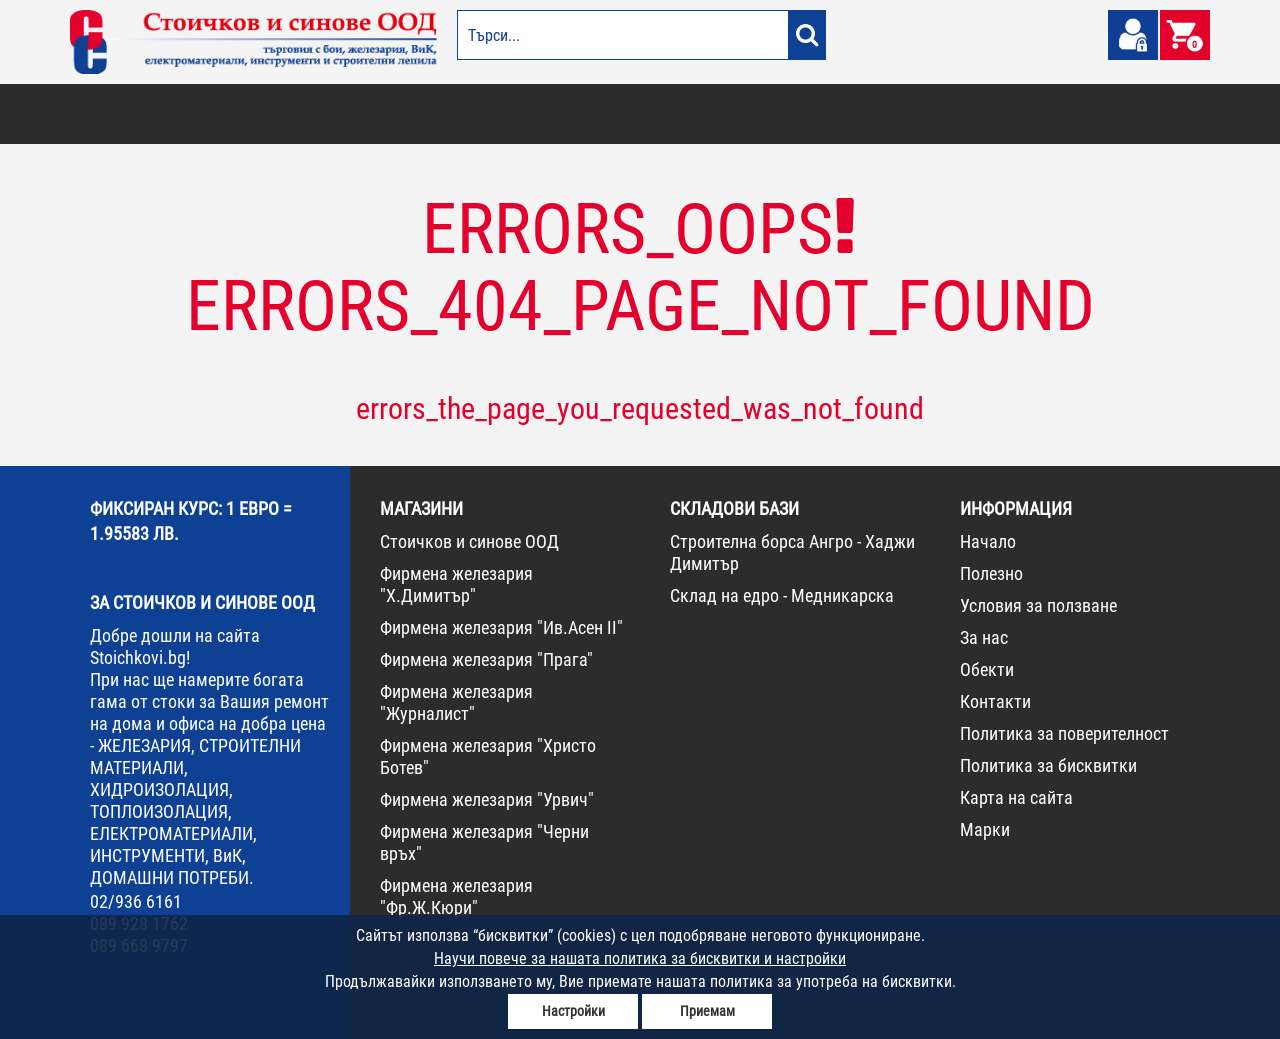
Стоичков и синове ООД (469, 541)
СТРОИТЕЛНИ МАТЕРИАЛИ (311, 114)
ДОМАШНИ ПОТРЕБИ (546, 114)
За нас (984, 637)
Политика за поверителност (1064, 733)
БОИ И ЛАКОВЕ (115, 114)
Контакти (995, 701)
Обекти (987, 669)
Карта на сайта (1016, 797)
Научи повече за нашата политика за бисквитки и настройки (640, 958)
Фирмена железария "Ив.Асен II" (501, 627)
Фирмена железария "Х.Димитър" (456, 584)
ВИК (403, 114)
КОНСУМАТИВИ (948, 114)
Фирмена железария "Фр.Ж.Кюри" (456, 896)
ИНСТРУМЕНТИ (856, 114)
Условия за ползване (1038, 605)
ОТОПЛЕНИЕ (199, 114)
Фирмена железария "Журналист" (456, 702)
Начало (988, 541)
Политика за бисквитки (1048, 765)
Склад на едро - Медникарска (782, 595)
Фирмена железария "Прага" (486, 659)
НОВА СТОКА (1035, 114)
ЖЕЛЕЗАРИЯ (770, 114)
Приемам (707, 1011)
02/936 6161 (136, 901)
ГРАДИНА (454, 114)
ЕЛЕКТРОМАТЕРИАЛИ (669, 114)
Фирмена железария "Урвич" (487, 799)
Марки (985, 829)
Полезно (991, 573)
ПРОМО (1102, 114)
